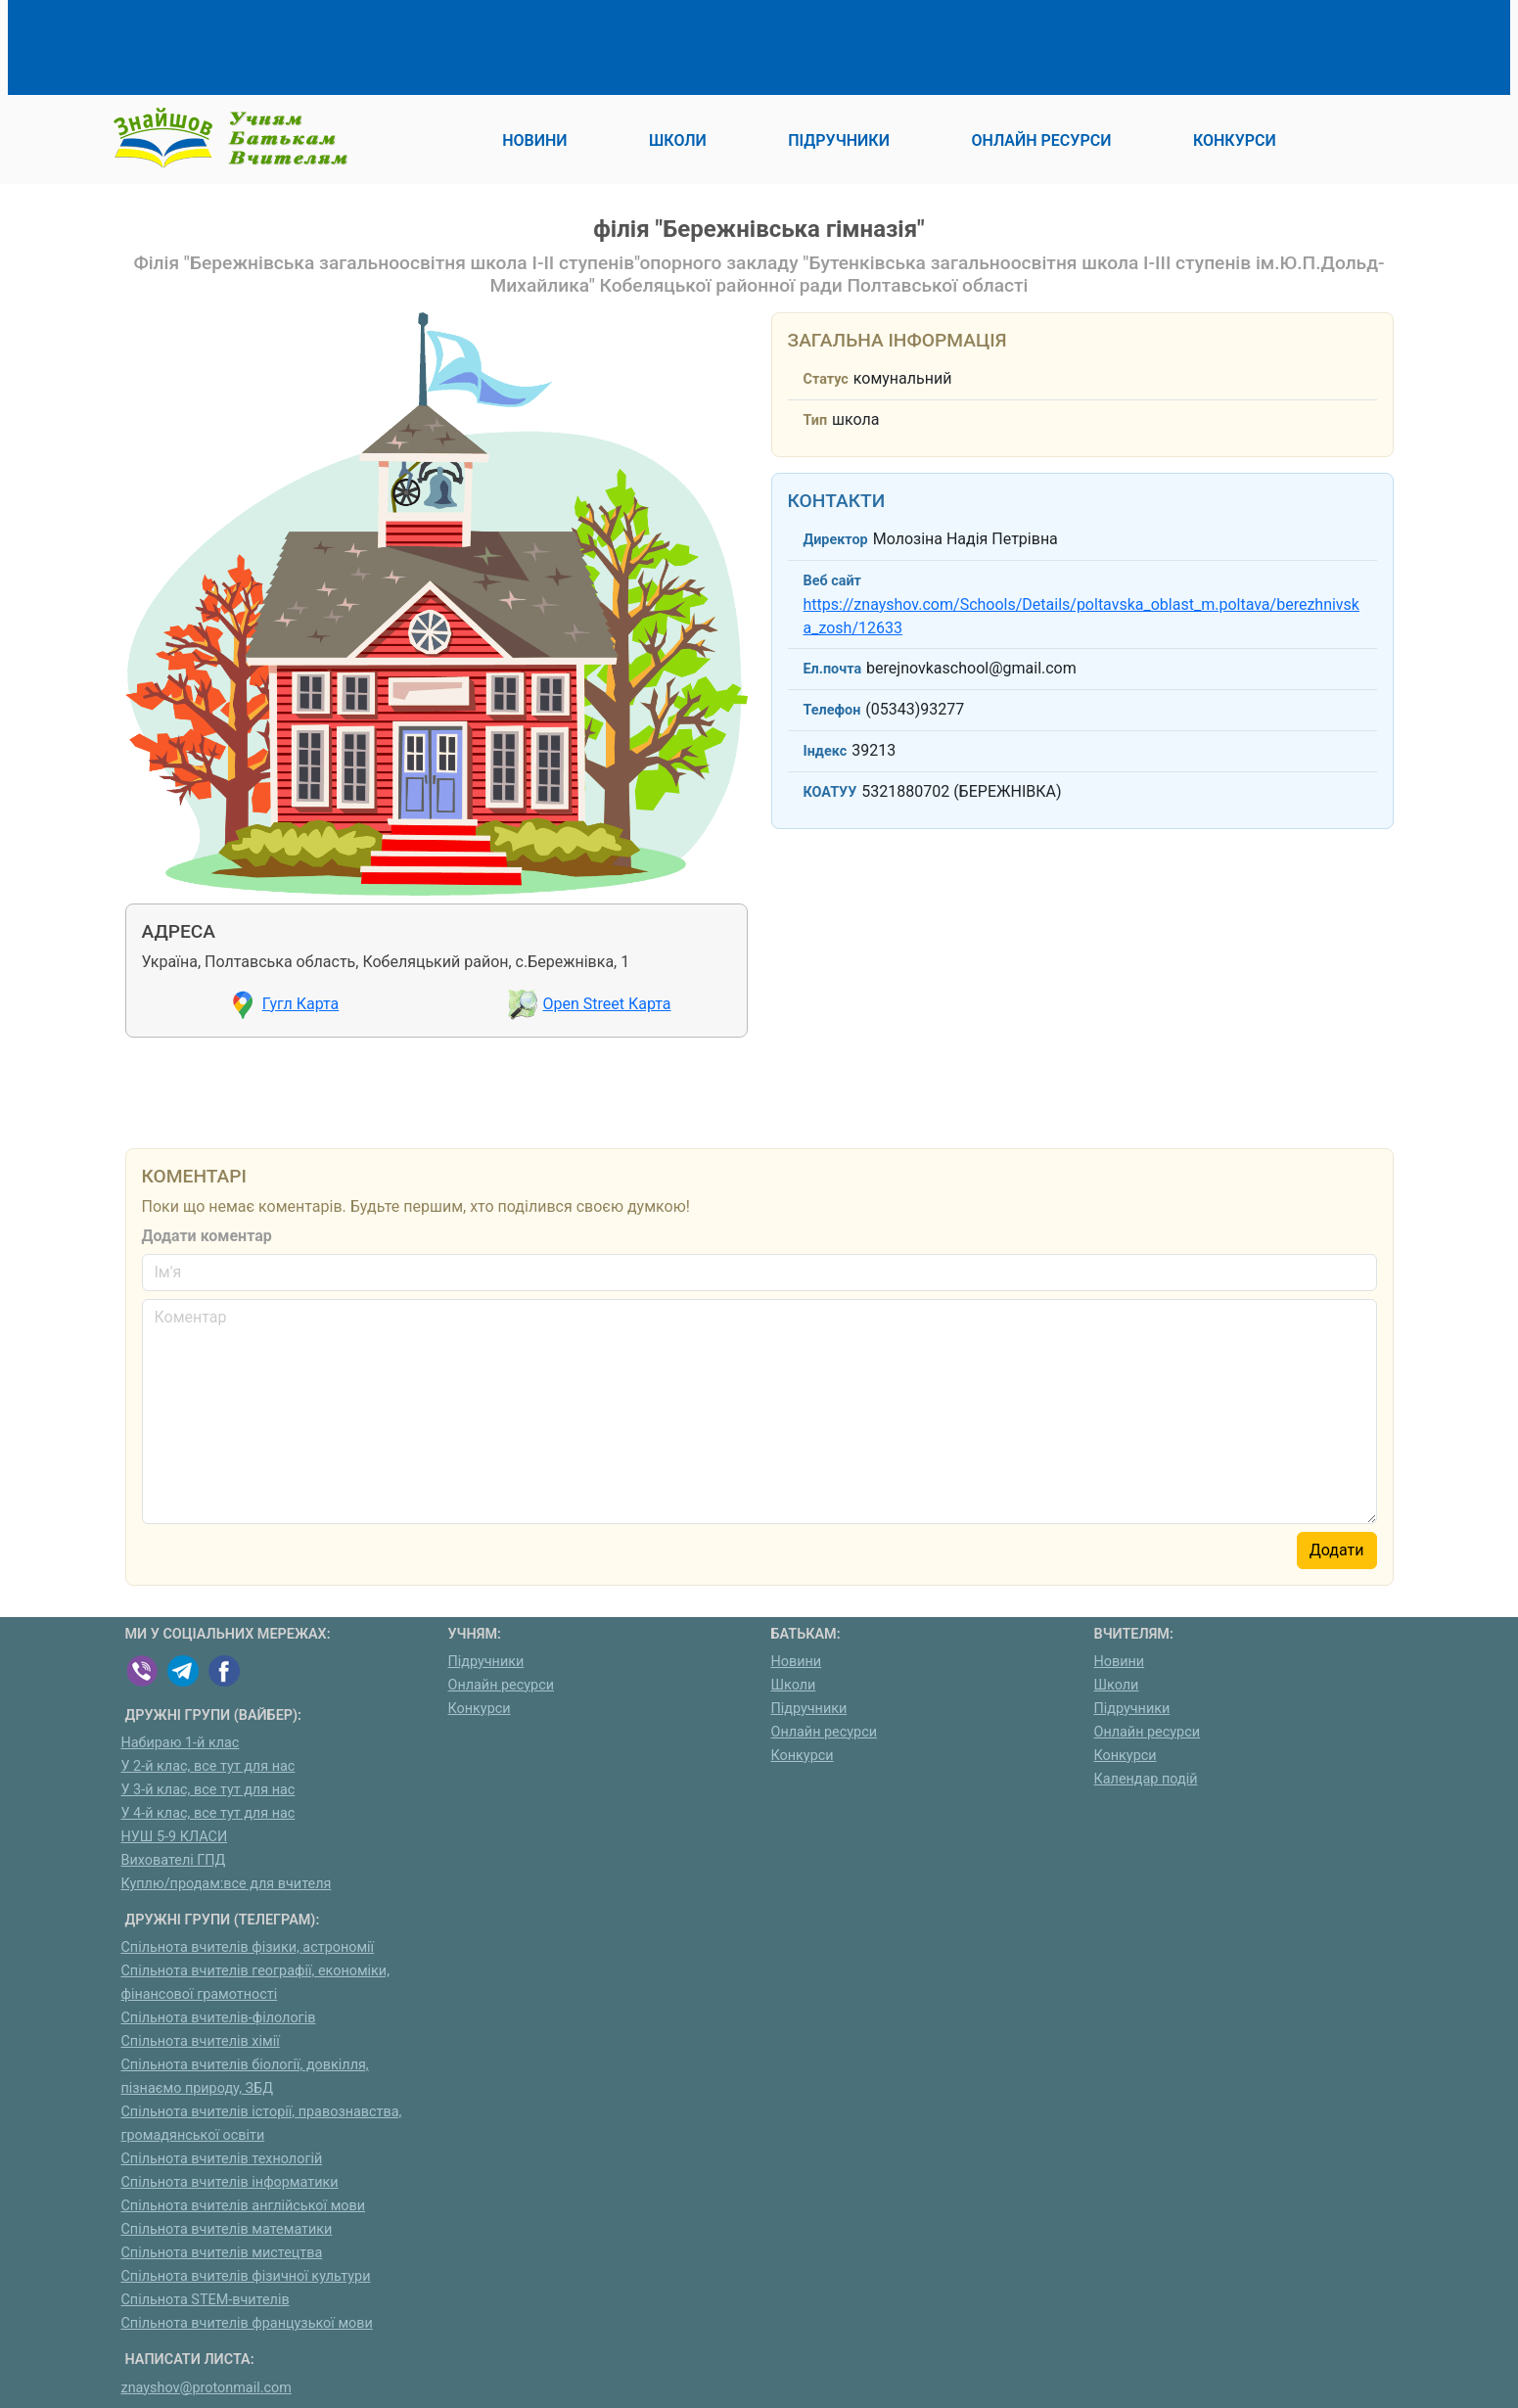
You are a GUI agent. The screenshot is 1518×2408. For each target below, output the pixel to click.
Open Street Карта (606, 1004)
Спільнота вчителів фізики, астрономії (248, 1947)
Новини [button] (534, 140)
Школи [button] (678, 140)
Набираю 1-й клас (180, 1743)
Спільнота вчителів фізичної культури (246, 2276)
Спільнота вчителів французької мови (247, 2323)
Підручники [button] (839, 140)
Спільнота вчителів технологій (222, 2159)
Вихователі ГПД (173, 1860)
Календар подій (1146, 1779)
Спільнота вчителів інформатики (230, 2182)
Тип (816, 420)
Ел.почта (833, 669)
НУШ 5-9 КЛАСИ (174, 1837)
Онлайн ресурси (501, 1685)
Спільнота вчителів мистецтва (222, 2253)
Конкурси (479, 1708)
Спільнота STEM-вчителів (205, 2300)
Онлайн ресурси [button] (1041, 140)
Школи (793, 1685)
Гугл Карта (301, 1004)
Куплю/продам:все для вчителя (226, 1883)
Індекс (826, 751)
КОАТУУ (830, 792)
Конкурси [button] (1234, 140)
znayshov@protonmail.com (206, 2388)
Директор (836, 540)
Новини (796, 1661)
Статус (826, 379)
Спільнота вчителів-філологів (218, 2018)
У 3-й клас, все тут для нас (208, 1790)
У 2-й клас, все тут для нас (208, 1766)
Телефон (832, 710)
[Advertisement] (481, 44)
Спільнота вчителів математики (227, 2229)
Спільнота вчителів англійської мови (243, 2206)
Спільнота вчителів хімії (200, 2041)
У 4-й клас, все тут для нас (208, 1813)
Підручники (486, 1661)
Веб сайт (832, 581)
